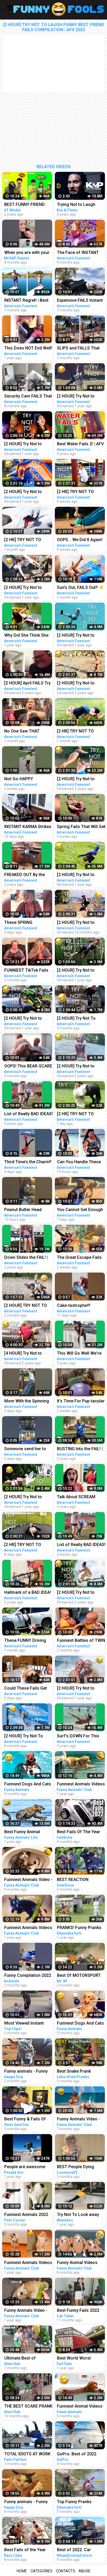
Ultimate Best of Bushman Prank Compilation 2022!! (22, 2359)
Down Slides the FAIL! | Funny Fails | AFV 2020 (26, 1258)
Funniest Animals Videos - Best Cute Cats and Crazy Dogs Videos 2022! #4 (28, 2263)
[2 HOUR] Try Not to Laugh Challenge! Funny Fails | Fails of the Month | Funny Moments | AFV (28, 1019)
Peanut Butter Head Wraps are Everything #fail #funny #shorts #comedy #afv (25, 1210)
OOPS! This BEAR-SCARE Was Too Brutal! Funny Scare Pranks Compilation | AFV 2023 (28, 1067)
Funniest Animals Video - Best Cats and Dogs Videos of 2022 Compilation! (28, 1880)
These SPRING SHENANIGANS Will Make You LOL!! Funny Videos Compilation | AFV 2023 (28, 923)
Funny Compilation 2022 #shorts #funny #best (27, 1976)
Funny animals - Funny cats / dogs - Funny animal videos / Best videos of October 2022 (27, 2072)
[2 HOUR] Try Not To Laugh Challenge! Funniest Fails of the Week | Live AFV (24, 1736)
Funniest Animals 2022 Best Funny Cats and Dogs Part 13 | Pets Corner (26, 2215)
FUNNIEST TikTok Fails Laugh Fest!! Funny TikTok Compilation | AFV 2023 (28, 971)
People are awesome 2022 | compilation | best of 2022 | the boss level (28, 2167)
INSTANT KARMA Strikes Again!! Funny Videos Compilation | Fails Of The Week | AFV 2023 (27, 827)
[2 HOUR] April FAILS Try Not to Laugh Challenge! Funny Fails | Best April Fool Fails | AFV (27, 683)
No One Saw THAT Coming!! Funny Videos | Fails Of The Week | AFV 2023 (27, 732)
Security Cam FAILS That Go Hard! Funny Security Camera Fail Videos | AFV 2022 (28, 397)
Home (22, 2571)
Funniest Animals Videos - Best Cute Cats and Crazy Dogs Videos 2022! (28, 1928)
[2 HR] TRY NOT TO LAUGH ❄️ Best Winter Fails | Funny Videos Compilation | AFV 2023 (26, 540)
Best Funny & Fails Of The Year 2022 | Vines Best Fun (25, 2119)
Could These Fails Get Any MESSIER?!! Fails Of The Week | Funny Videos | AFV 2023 (28, 1689)
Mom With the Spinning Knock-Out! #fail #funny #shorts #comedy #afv (27, 1401)
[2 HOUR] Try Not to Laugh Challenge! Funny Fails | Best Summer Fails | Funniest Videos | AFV (27, 588)
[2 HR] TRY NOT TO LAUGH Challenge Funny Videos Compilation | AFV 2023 (27, 1545)
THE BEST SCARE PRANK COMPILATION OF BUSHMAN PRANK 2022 (28, 2407)
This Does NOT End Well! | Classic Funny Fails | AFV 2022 (28, 349)
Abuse (85, 2571)
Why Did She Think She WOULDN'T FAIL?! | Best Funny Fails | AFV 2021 (27, 636)
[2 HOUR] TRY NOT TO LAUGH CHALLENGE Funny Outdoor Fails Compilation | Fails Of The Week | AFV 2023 (25, 1306)
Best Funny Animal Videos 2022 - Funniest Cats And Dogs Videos (26, 1832)
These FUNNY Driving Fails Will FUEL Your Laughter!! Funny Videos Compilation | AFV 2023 (27, 1641)
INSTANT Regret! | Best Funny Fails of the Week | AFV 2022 (28, 301)
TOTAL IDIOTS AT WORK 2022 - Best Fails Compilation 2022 (27, 2454)
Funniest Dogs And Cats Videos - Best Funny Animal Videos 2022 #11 (27, 1784)
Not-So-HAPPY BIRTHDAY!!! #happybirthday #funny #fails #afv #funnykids (27, 779)
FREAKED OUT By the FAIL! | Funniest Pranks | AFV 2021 (27, 875)
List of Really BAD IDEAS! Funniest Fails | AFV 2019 (28, 1114)
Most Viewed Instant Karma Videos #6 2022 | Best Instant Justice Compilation (27, 2024)
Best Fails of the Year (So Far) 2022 (25, 2550)
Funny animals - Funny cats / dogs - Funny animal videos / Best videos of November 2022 (26, 2502)
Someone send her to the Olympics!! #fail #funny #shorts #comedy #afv (25, 1449)
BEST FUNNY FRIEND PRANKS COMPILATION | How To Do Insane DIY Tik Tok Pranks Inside (27, 205)
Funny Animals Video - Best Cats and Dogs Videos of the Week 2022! (25, 2311)
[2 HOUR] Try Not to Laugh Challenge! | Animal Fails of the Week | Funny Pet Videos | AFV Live (28, 1497)
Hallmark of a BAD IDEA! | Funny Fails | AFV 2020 (27, 1593)
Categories (41, 2571)
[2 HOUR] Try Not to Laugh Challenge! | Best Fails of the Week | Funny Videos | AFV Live (28, 492)
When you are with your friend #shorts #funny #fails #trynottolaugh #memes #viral (27, 253)
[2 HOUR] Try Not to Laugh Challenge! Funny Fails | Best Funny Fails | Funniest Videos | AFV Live (27, 444)
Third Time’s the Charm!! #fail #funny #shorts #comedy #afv (27, 1162)
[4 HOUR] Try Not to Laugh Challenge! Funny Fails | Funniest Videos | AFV (27, 1354)
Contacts (65, 2571)
